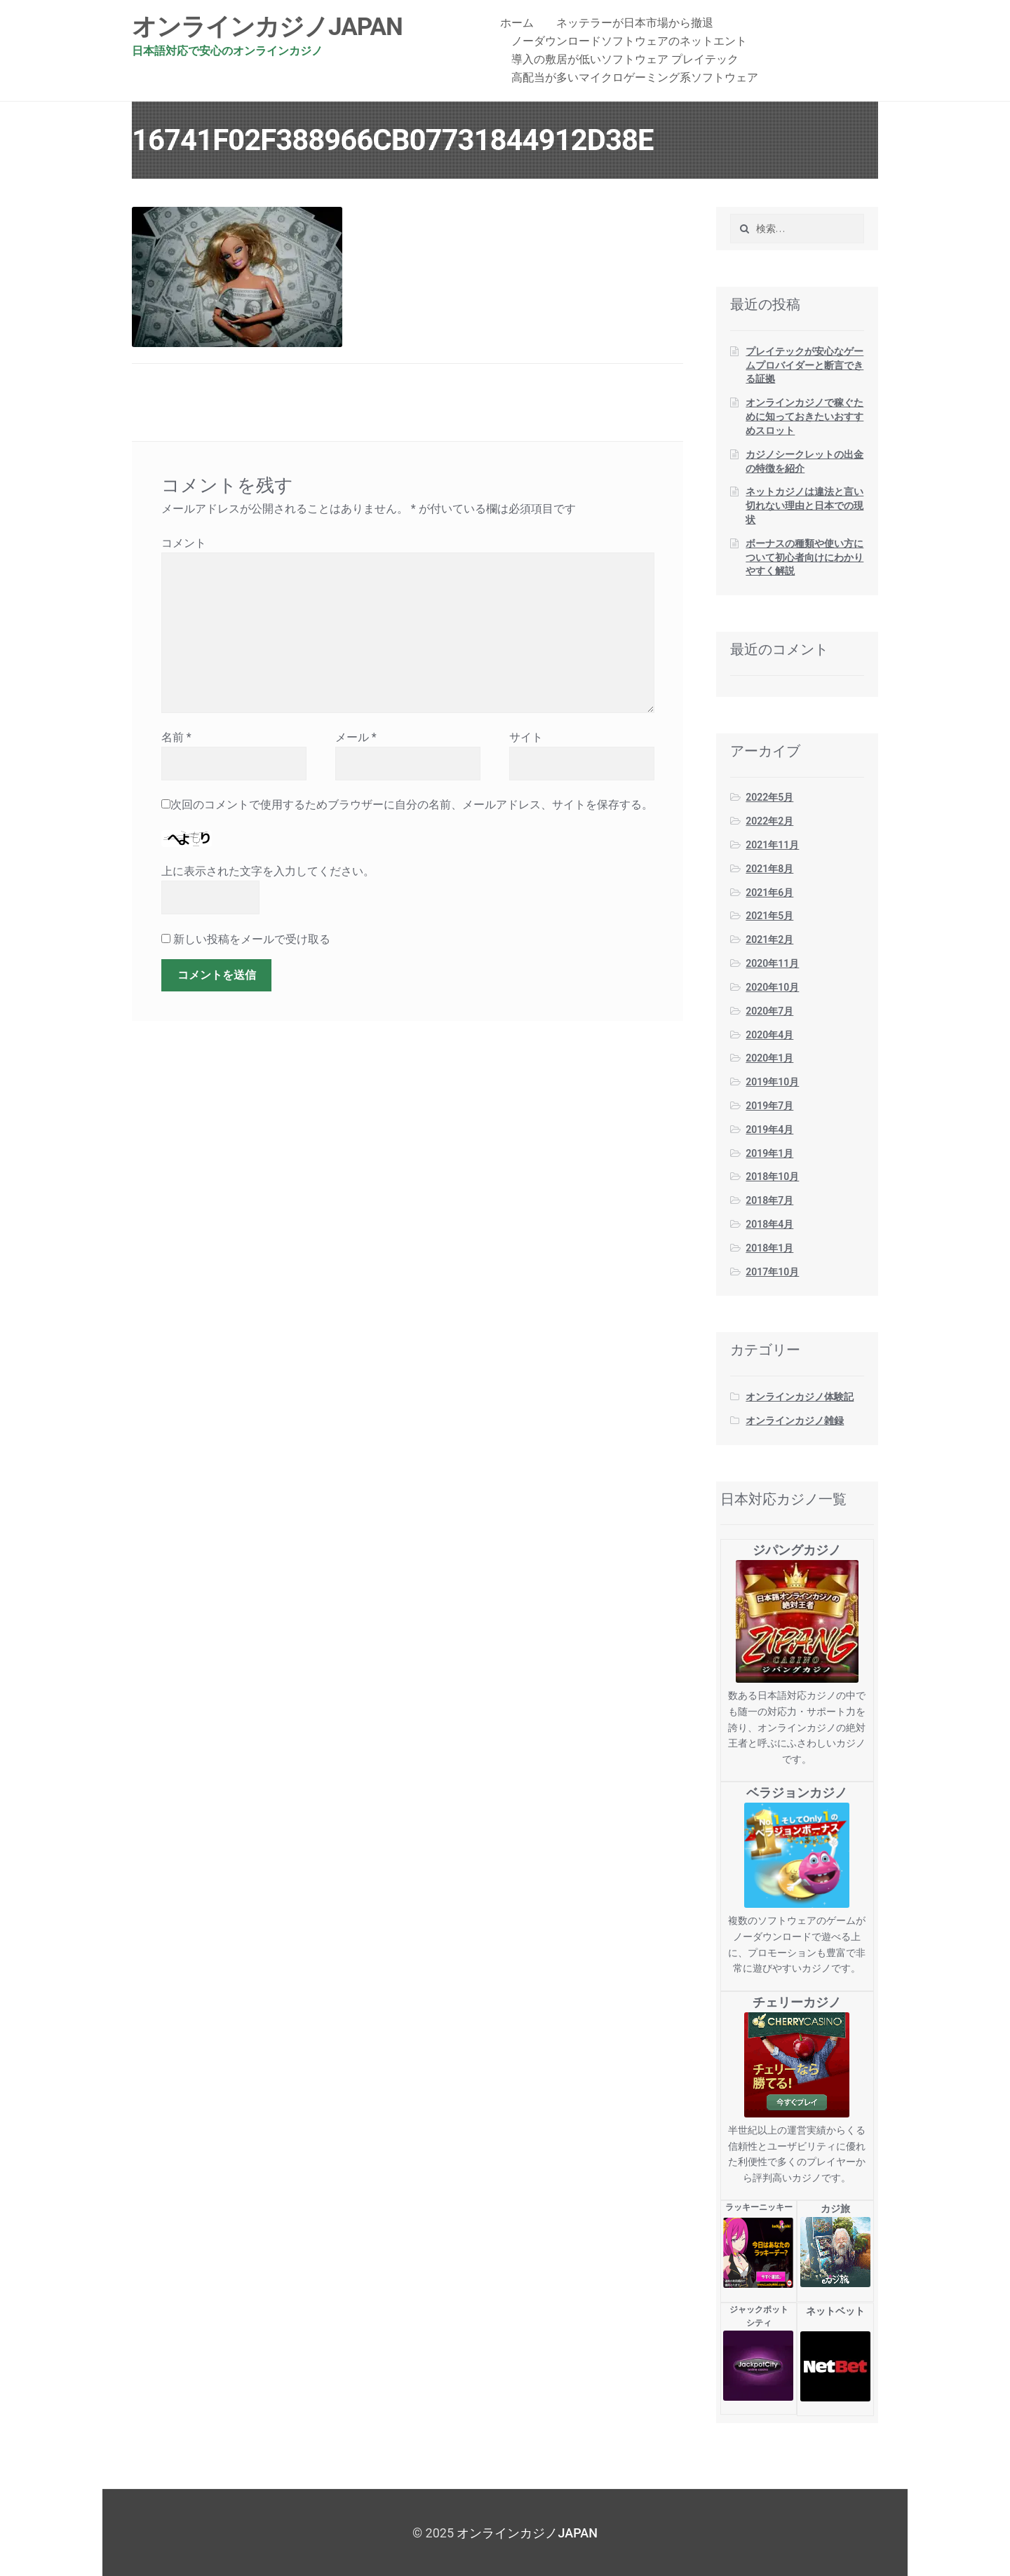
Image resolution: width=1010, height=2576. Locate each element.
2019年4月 (769, 1129)
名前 (176, 737)
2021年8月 (769, 868)
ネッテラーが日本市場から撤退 (634, 22)
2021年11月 (772, 844)
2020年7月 (769, 1011)
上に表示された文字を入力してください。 (268, 871)
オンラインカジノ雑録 (795, 1420)
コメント (183, 543)
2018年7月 (769, 1200)
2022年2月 (769, 821)
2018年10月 (772, 1176)
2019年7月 (769, 1105)
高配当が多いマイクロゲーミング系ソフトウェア (634, 77)
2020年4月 (769, 1034)
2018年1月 (769, 1248)
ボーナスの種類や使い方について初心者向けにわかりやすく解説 (804, 557)
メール (356, 737)
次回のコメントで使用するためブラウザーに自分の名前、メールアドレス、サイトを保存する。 (411, 804)
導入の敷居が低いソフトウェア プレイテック (625, 59)
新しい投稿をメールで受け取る (251, 939)
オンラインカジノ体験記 (800, 1396)
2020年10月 (772, 987)
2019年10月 (772, 1081)
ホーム (517, 22)
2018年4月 (769, 1224)
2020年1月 (769, 1058)
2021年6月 (769, 892)
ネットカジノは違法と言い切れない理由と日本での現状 (804, 505)
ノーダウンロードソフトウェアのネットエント (629, 41)
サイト (526, 737)
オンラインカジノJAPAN (267, 27)
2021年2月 (769, 939)
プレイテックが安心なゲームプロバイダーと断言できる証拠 (804, 365)
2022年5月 (769, 797)
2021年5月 (769, 915)
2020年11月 (772, 963)
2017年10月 (772, 1271)
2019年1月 (769, 1153)
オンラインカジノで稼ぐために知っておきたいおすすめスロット (804, 416)
